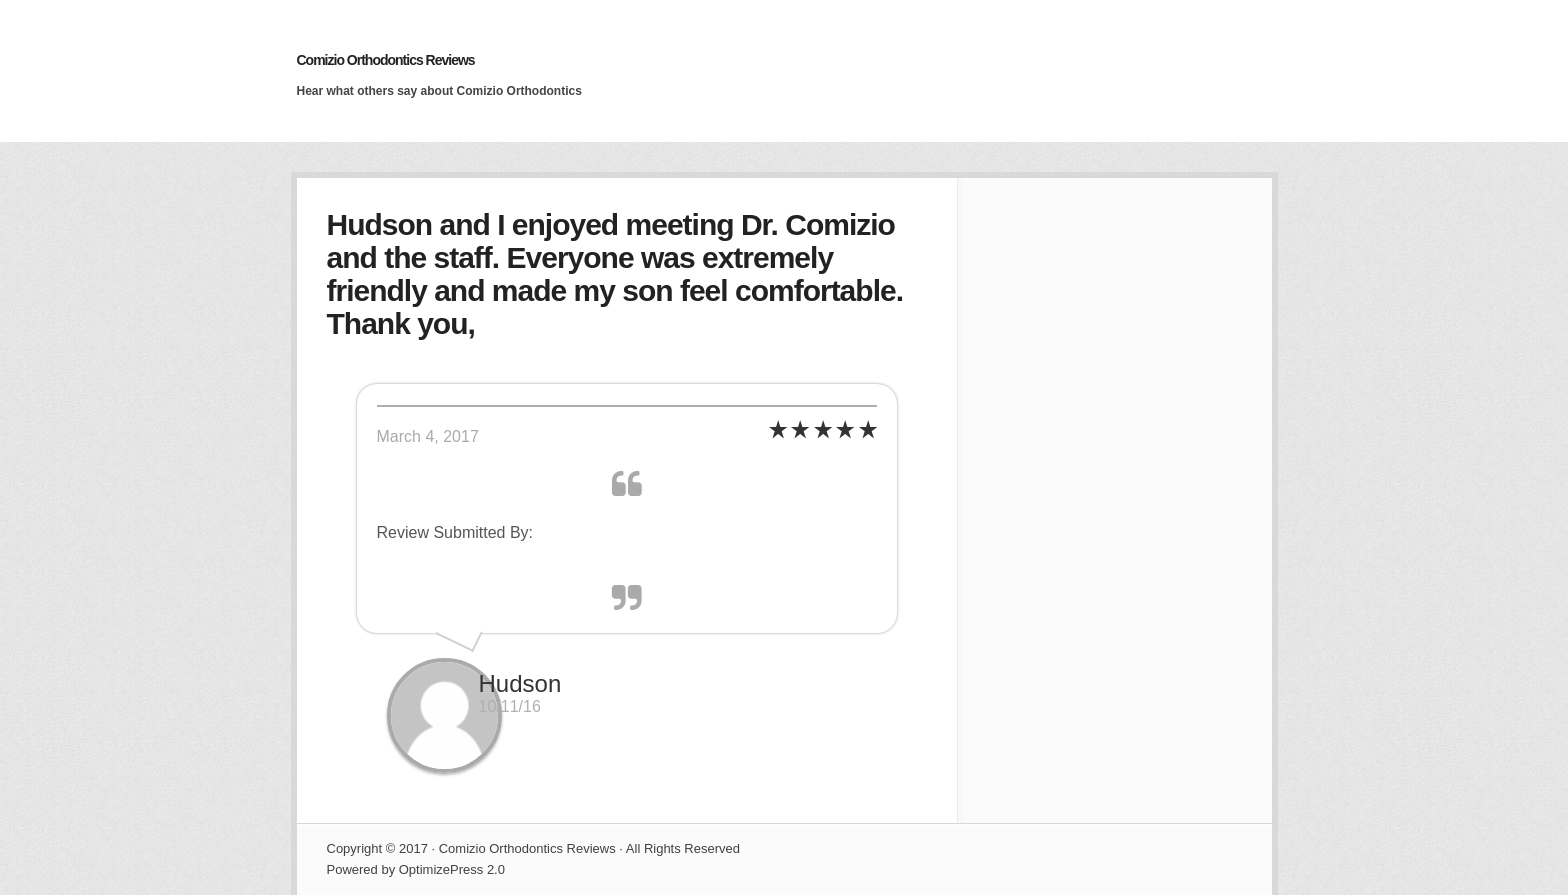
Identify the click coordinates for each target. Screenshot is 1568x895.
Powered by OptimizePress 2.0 (416, 869)
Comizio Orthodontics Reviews (386, 60)
